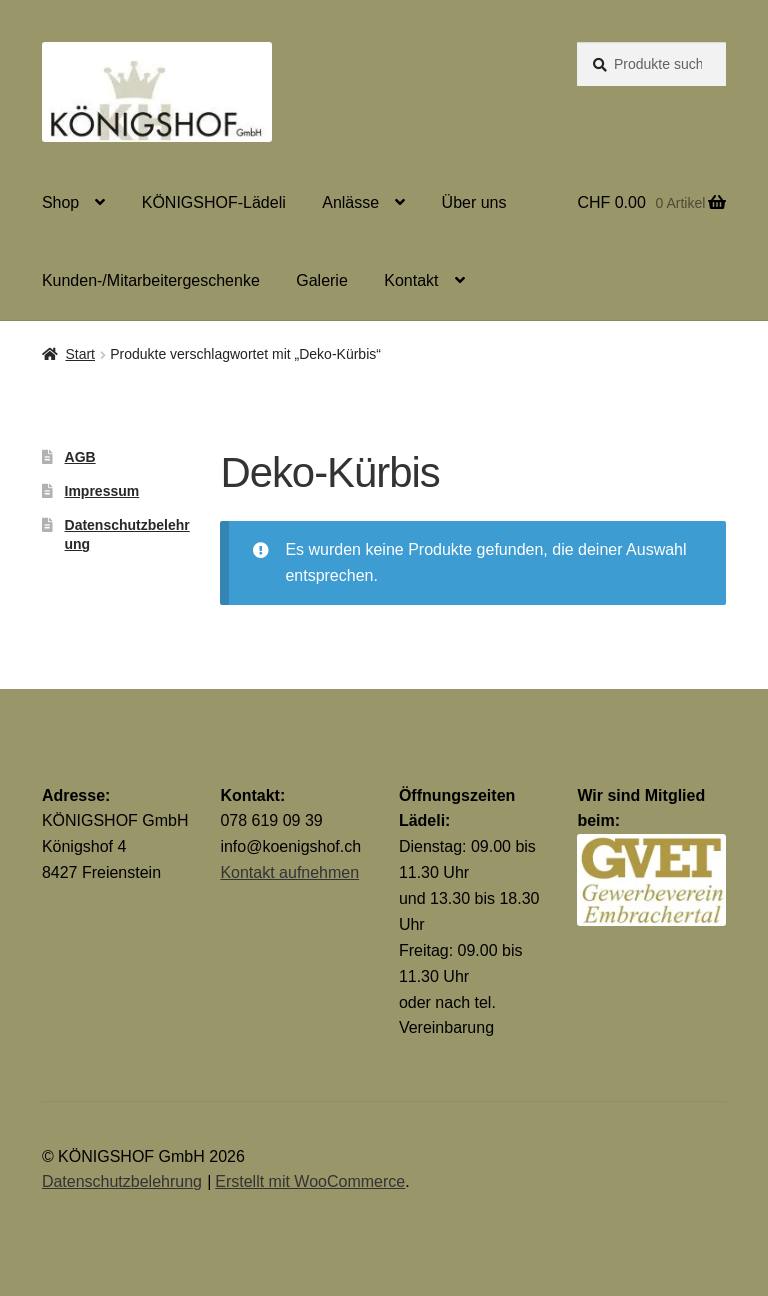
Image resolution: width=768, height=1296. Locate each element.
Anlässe (350, 202)
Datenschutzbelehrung (122, 1181)
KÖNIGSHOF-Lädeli (214, 202)
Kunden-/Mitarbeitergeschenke (151, 280)
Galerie (322, 280)
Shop (60, 202)
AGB (80, 457)
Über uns (474, 202)
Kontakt (411, 280)
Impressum (102, 491)
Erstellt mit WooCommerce (310, 1181)
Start (80, 354)
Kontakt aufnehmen (289, 872)
